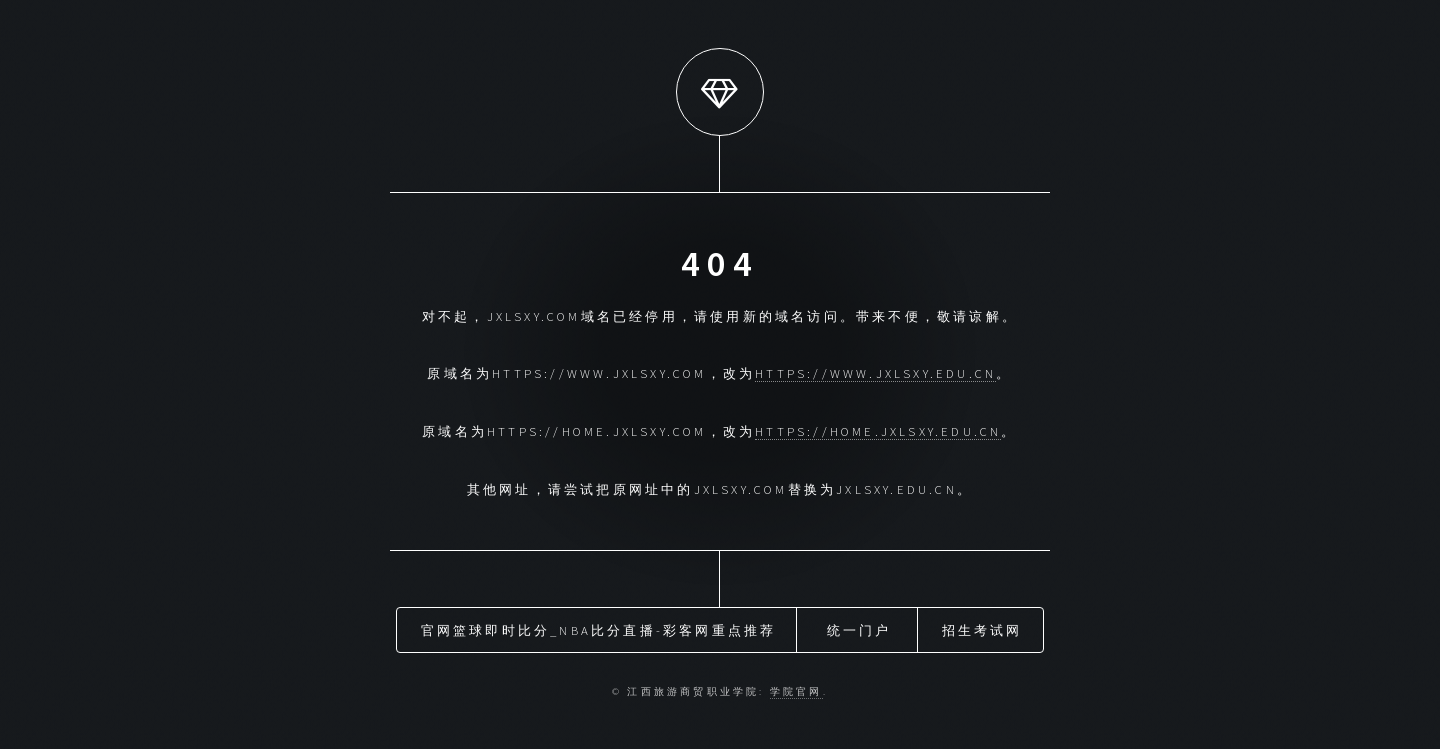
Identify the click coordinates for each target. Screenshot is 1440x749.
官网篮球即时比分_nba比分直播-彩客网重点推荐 (599, 630)
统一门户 (859, 630)
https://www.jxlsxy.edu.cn (875, 373)
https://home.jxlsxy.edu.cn (878, 431)
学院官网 (796, 692)
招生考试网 (982, 630)
